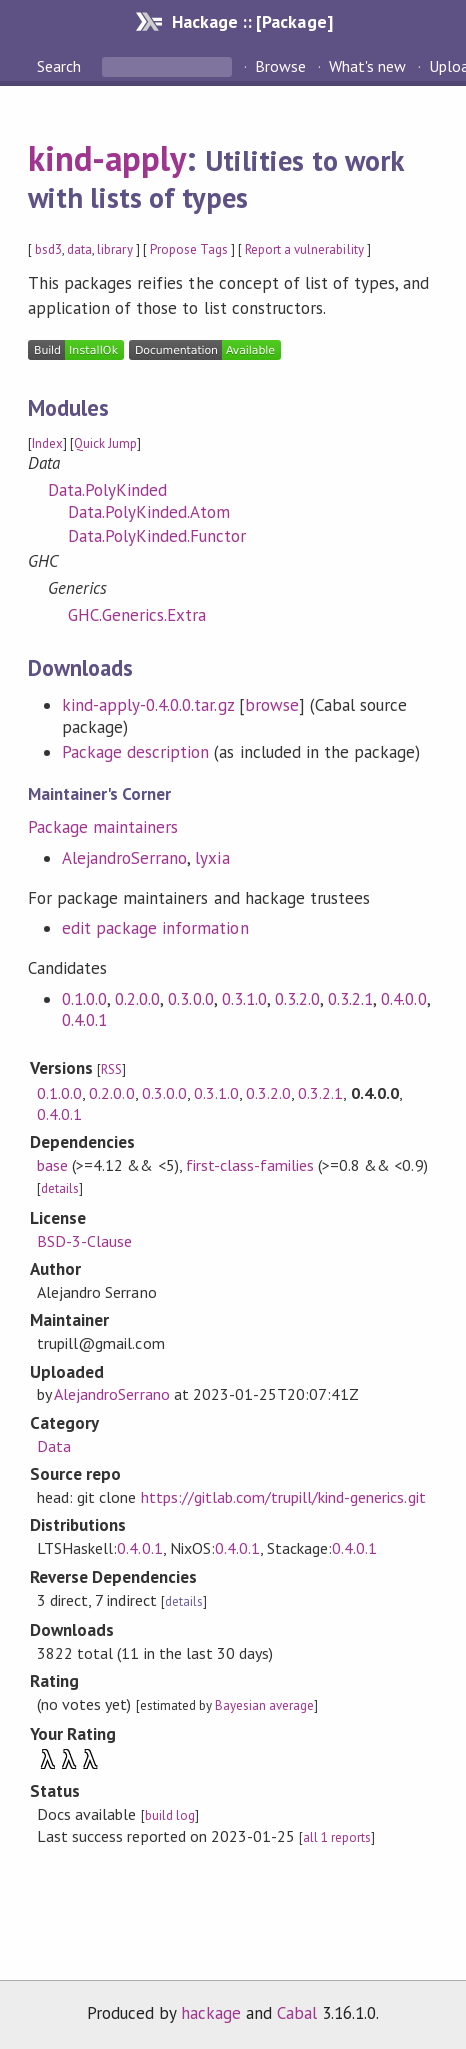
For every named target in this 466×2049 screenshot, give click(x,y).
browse (272, 705)
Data (54, 1446)
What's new (367, 66)
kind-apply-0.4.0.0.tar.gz (148, 705)
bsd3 (48, 249)
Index (47, 443)
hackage (211, 2013)
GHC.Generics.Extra (137, 615)
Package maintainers (103, 827)
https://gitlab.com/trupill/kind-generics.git (283, 1497)
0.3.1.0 (244, 999)
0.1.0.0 (84, 999)
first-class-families (250, 1165)
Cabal (297, 2013)
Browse (280, 66)
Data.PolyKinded (107, 490)
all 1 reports (337, 1837)
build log (170, 1815)
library (114, 249)
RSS (111, 1069)
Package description (135, 752)
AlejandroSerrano (124, 858)
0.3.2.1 (350, 999)
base (52, 1165)
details (60, 1188)
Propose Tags (189, 249)
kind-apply (107, 158)
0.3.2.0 (297, 999)
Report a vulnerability (304, 249)
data (79, 249)
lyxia (212, 858)
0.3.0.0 (190, 999)
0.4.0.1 (84, 1020)
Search (61, 66)
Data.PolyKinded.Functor (157, 536)
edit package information (155, 928)
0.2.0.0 (137, 999)
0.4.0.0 (403, 999)
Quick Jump (105, 443)
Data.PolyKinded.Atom (149, 512)
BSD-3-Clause (84, 1241)
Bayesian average (264, 1705)
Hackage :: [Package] (252, 21)
